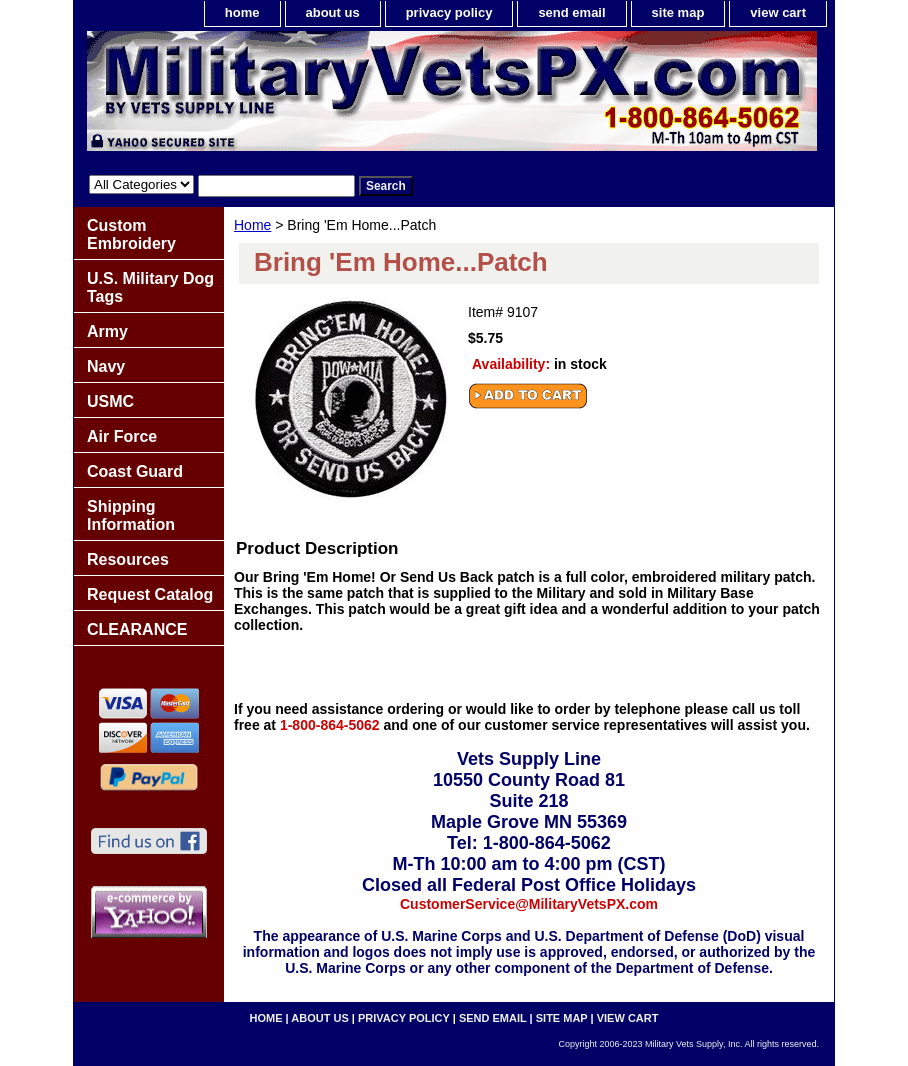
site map (678, 12)
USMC (110, 401)
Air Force (122, 436)
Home (252, 225)
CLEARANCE (137, 629)
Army (107, 331)
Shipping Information (131, 515)
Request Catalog (150, 594)
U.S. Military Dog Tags (150, 287)
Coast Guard (135, 471)
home (242, 12)
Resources (128, 559)
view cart (778, 12)
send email (571, 12)
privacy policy (449, 12)
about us (333, 12)
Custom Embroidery (131, 234)
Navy (106, 366)
